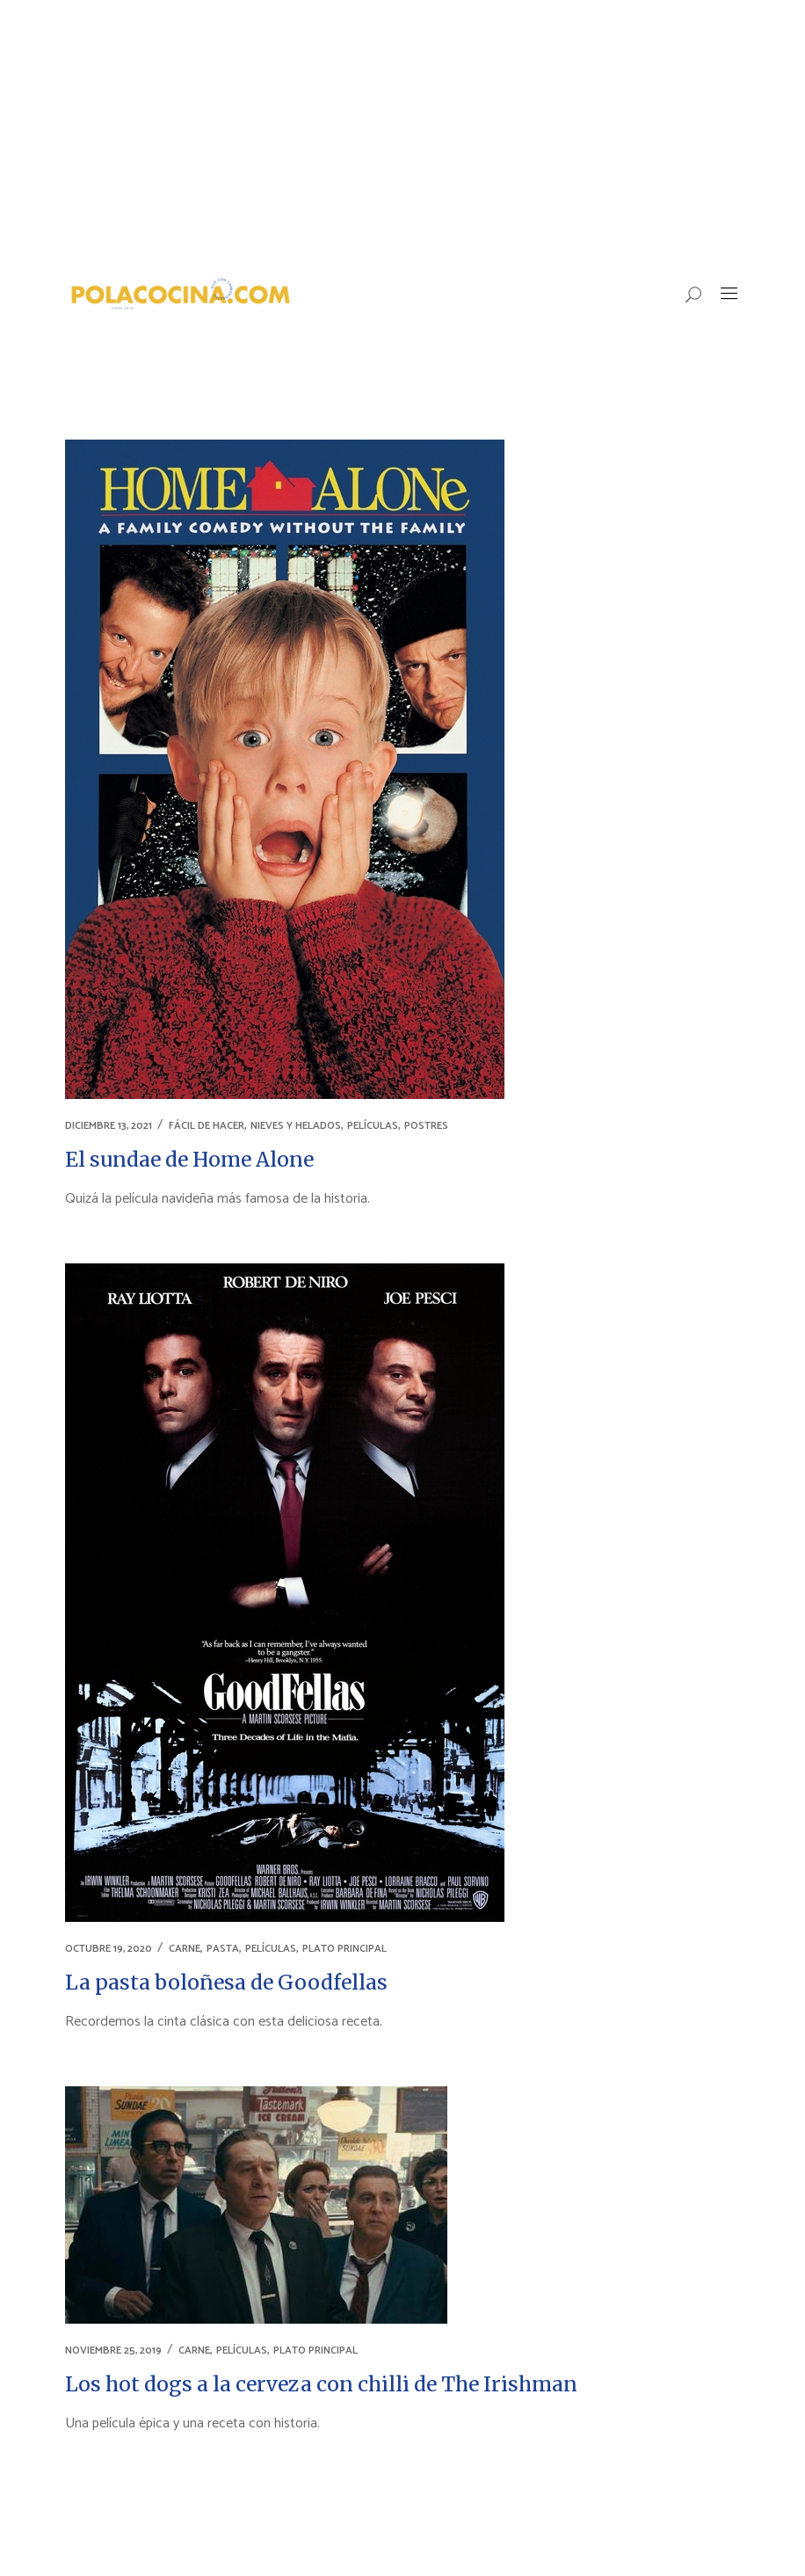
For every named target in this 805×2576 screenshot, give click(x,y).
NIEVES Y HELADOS (295, 1125)
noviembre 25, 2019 (113, 2350)
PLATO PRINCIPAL (344, 1948)
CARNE (184, 1948)
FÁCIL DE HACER (206, 1125)
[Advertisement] (402, 132)
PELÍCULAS (372, 1125)
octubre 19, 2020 (108, 1948)
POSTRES (426, 1125)
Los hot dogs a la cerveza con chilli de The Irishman (321, 2384)
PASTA (223, 1948)
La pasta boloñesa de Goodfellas (226, 1982)
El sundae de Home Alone (189, 1159)
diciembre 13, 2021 (108, 1125)
